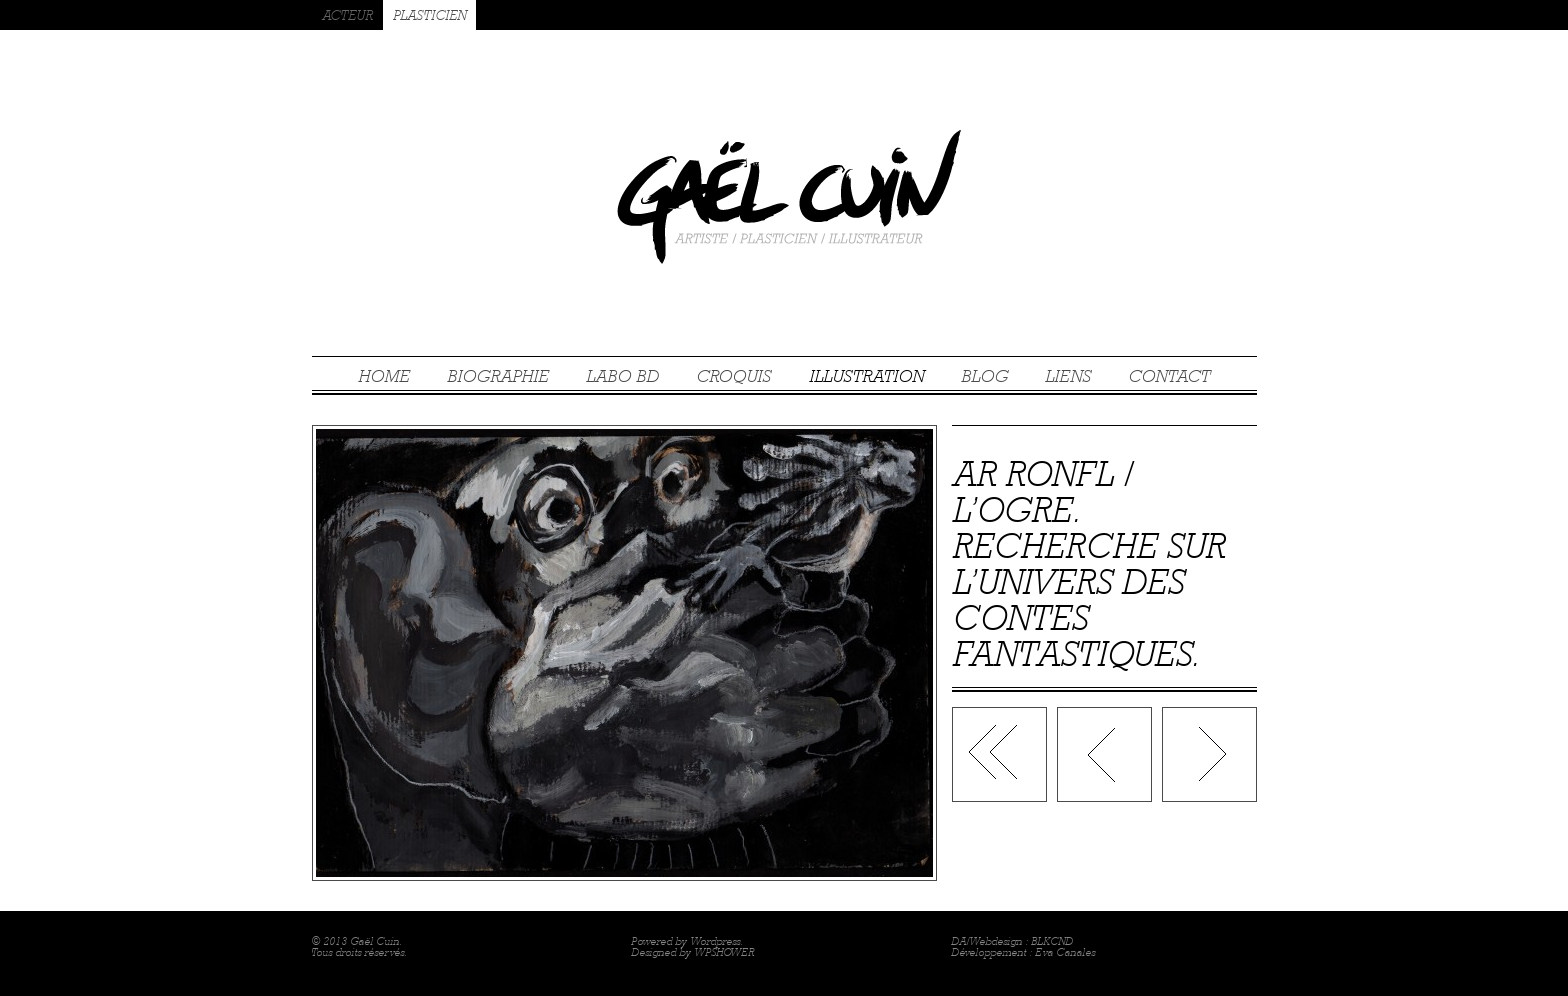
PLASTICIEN (429, 15)
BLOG (984, 376)
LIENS (1068, 376)
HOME (384, 376)
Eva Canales (1065, 952)
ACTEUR (347, 15)
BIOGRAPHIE (498, 376)
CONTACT (1169, 376)
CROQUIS (733, 376)
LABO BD (622, 376)
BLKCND (1052, 941)
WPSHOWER (724, 952)
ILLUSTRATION (866, 376)
